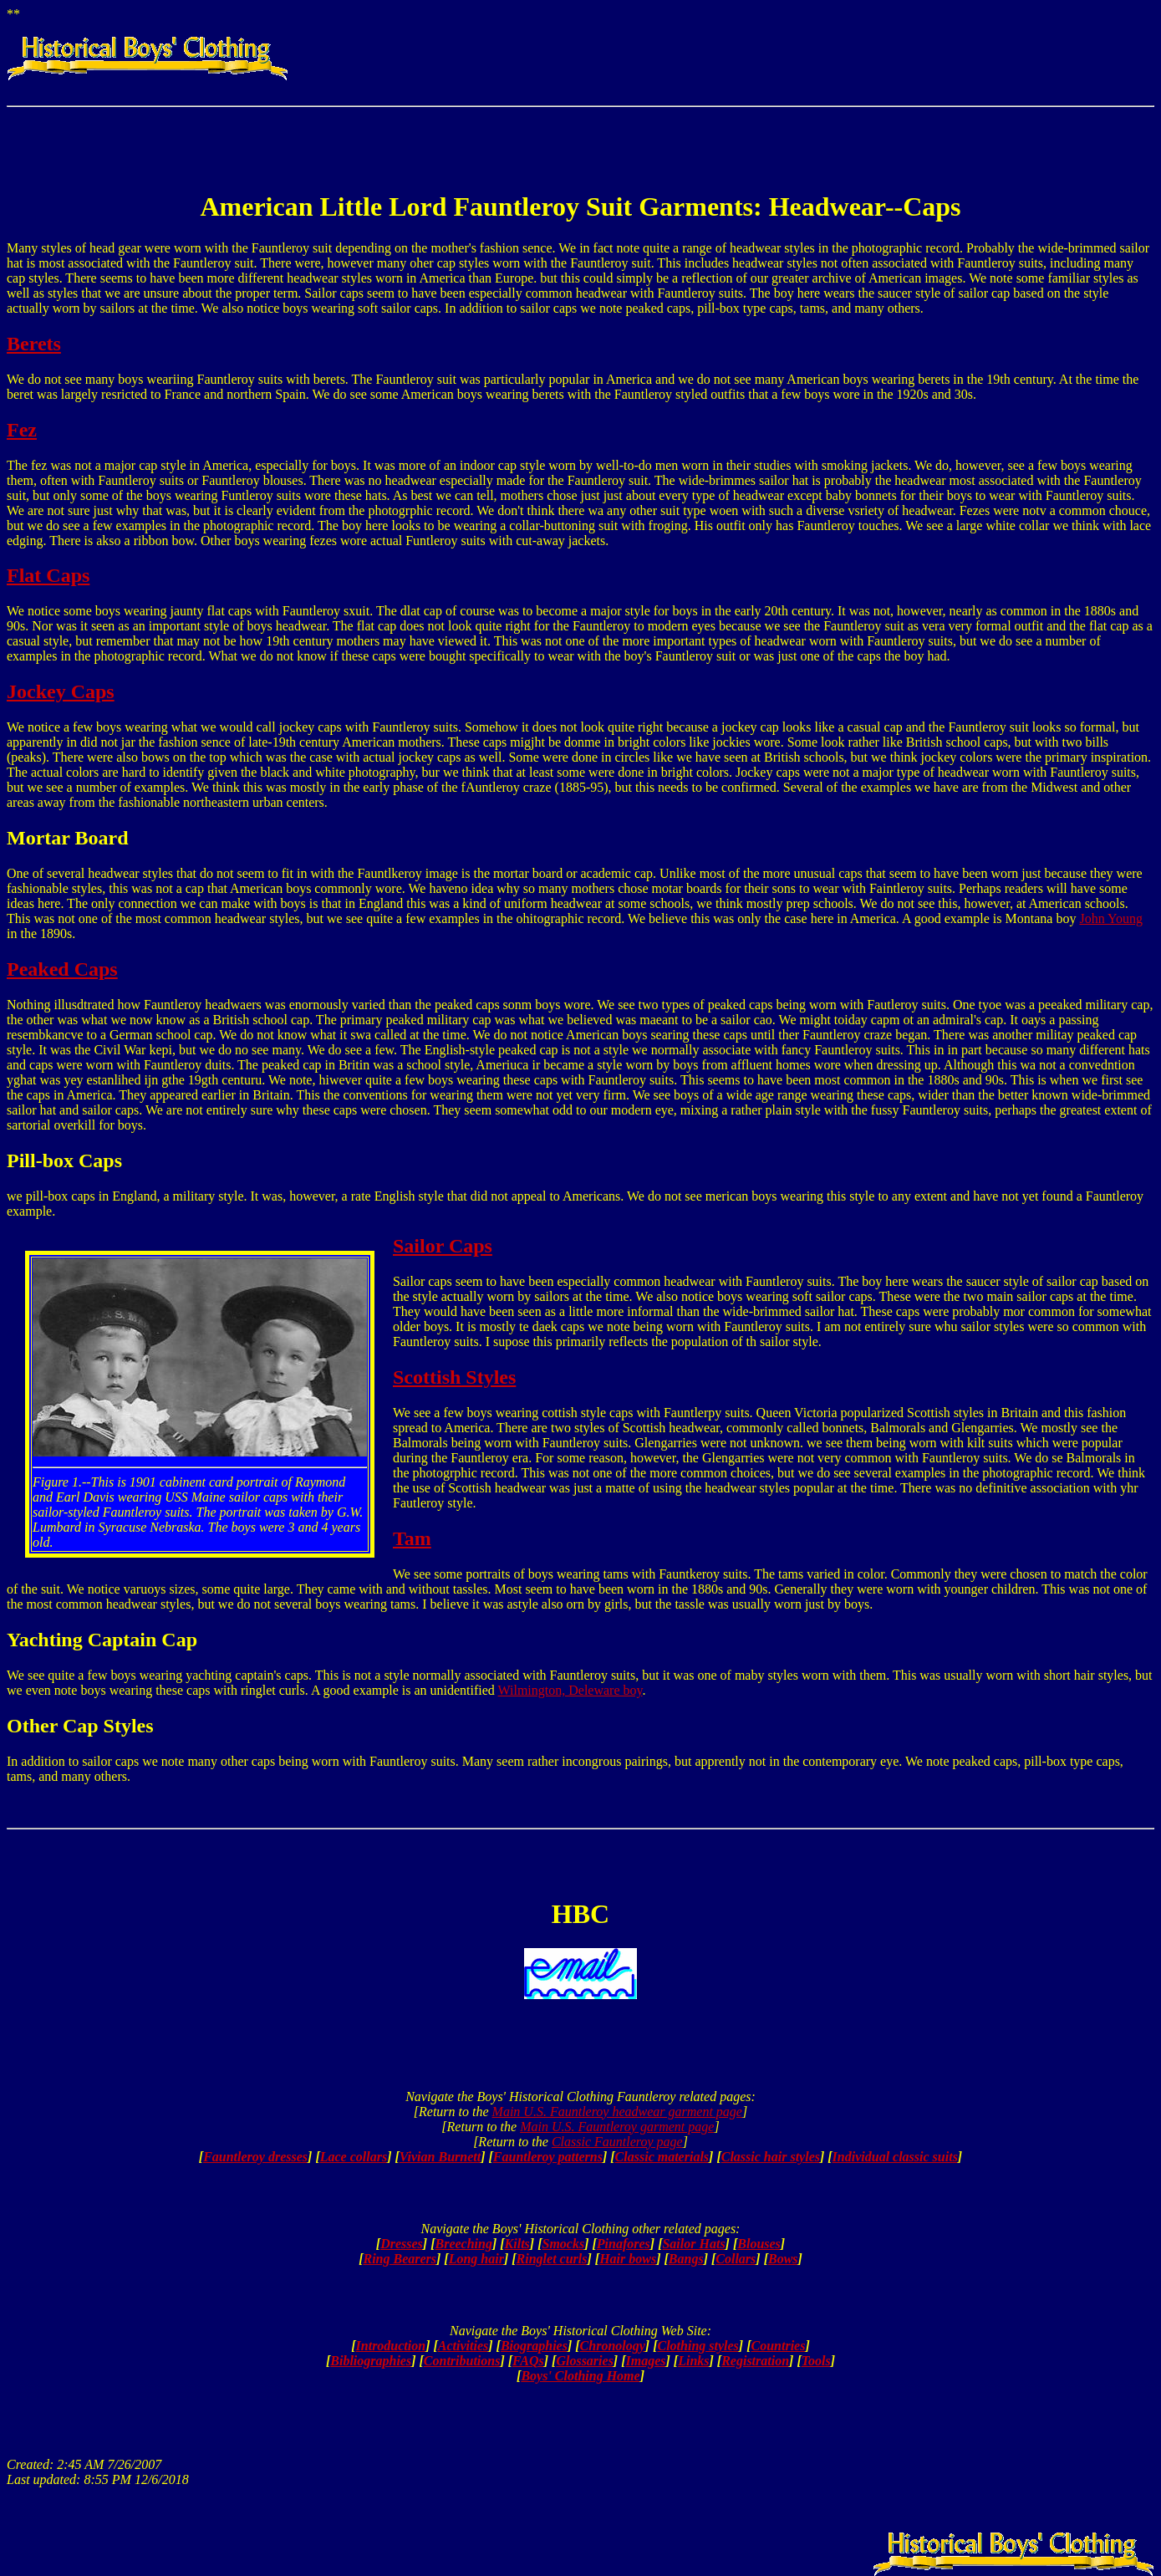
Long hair (476, 2259)
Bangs (686, 2259)
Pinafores (623, 2244)
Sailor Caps (442, 1246)
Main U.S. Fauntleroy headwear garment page (617, 2111)
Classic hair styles (770, 2157)
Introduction (391, 2346)
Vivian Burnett (440, 2157)
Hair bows (627, 2259)
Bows (783, 2259)
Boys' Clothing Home (580, 2376)
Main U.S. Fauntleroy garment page (617, 2126)
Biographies (534, 2346)
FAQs (528, 2361)
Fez (22, 430)
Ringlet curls (552, 2259)
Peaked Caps (62, 969)
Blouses (759, 2244)
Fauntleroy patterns (548, 2157)
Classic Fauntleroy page (617, 2142)
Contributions (462, 2361)
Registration (755, 2361)
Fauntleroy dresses (255, 2157)
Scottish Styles (454, 1377)
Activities (463, 2346)
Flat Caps (48, 575)
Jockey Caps (61, 691)
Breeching (463, 2244)
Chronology (612, 2346)
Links (693, 2361)
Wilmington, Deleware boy (570, 1690)
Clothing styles (697, 2346)
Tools (816, 2361)
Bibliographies (370, 2361)
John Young (1111, 918)
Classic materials (662, 2157)
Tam (412, 1538)
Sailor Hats (693, 2244)
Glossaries (584, 2361)
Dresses (401, 2244)
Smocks (563, 2244)
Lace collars (353, 2157)
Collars (735, 2259)
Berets (34, 344)
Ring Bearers (399, 2259)
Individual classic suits (895, 2157)
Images (646, 2361)
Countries (778, 2346)
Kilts (517, 2244)
